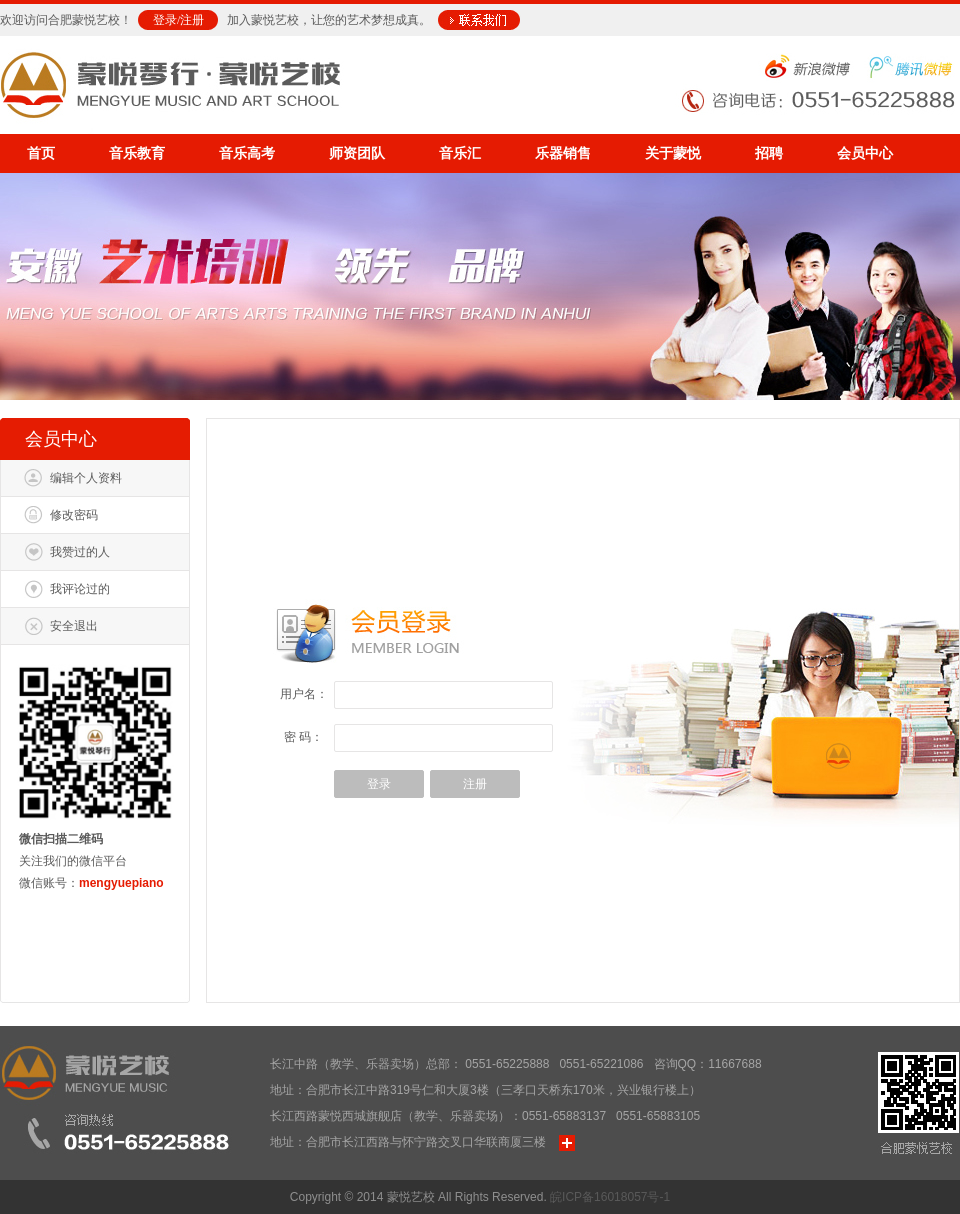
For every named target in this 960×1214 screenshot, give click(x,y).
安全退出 (74, 626)
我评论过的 (80, 589)
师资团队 (357, 153)
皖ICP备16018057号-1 (610, 1197)
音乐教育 (137, 153)
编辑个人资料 (86, 478)
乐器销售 (563, 153)
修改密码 (74, 515)
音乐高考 (247, 153)
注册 (192, 20)
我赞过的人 (80, 552)
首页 (41, 153)
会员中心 (865, 153)
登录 (165, 20)
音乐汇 (460, 153)
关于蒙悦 (673, 153)
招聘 (769, 153)
